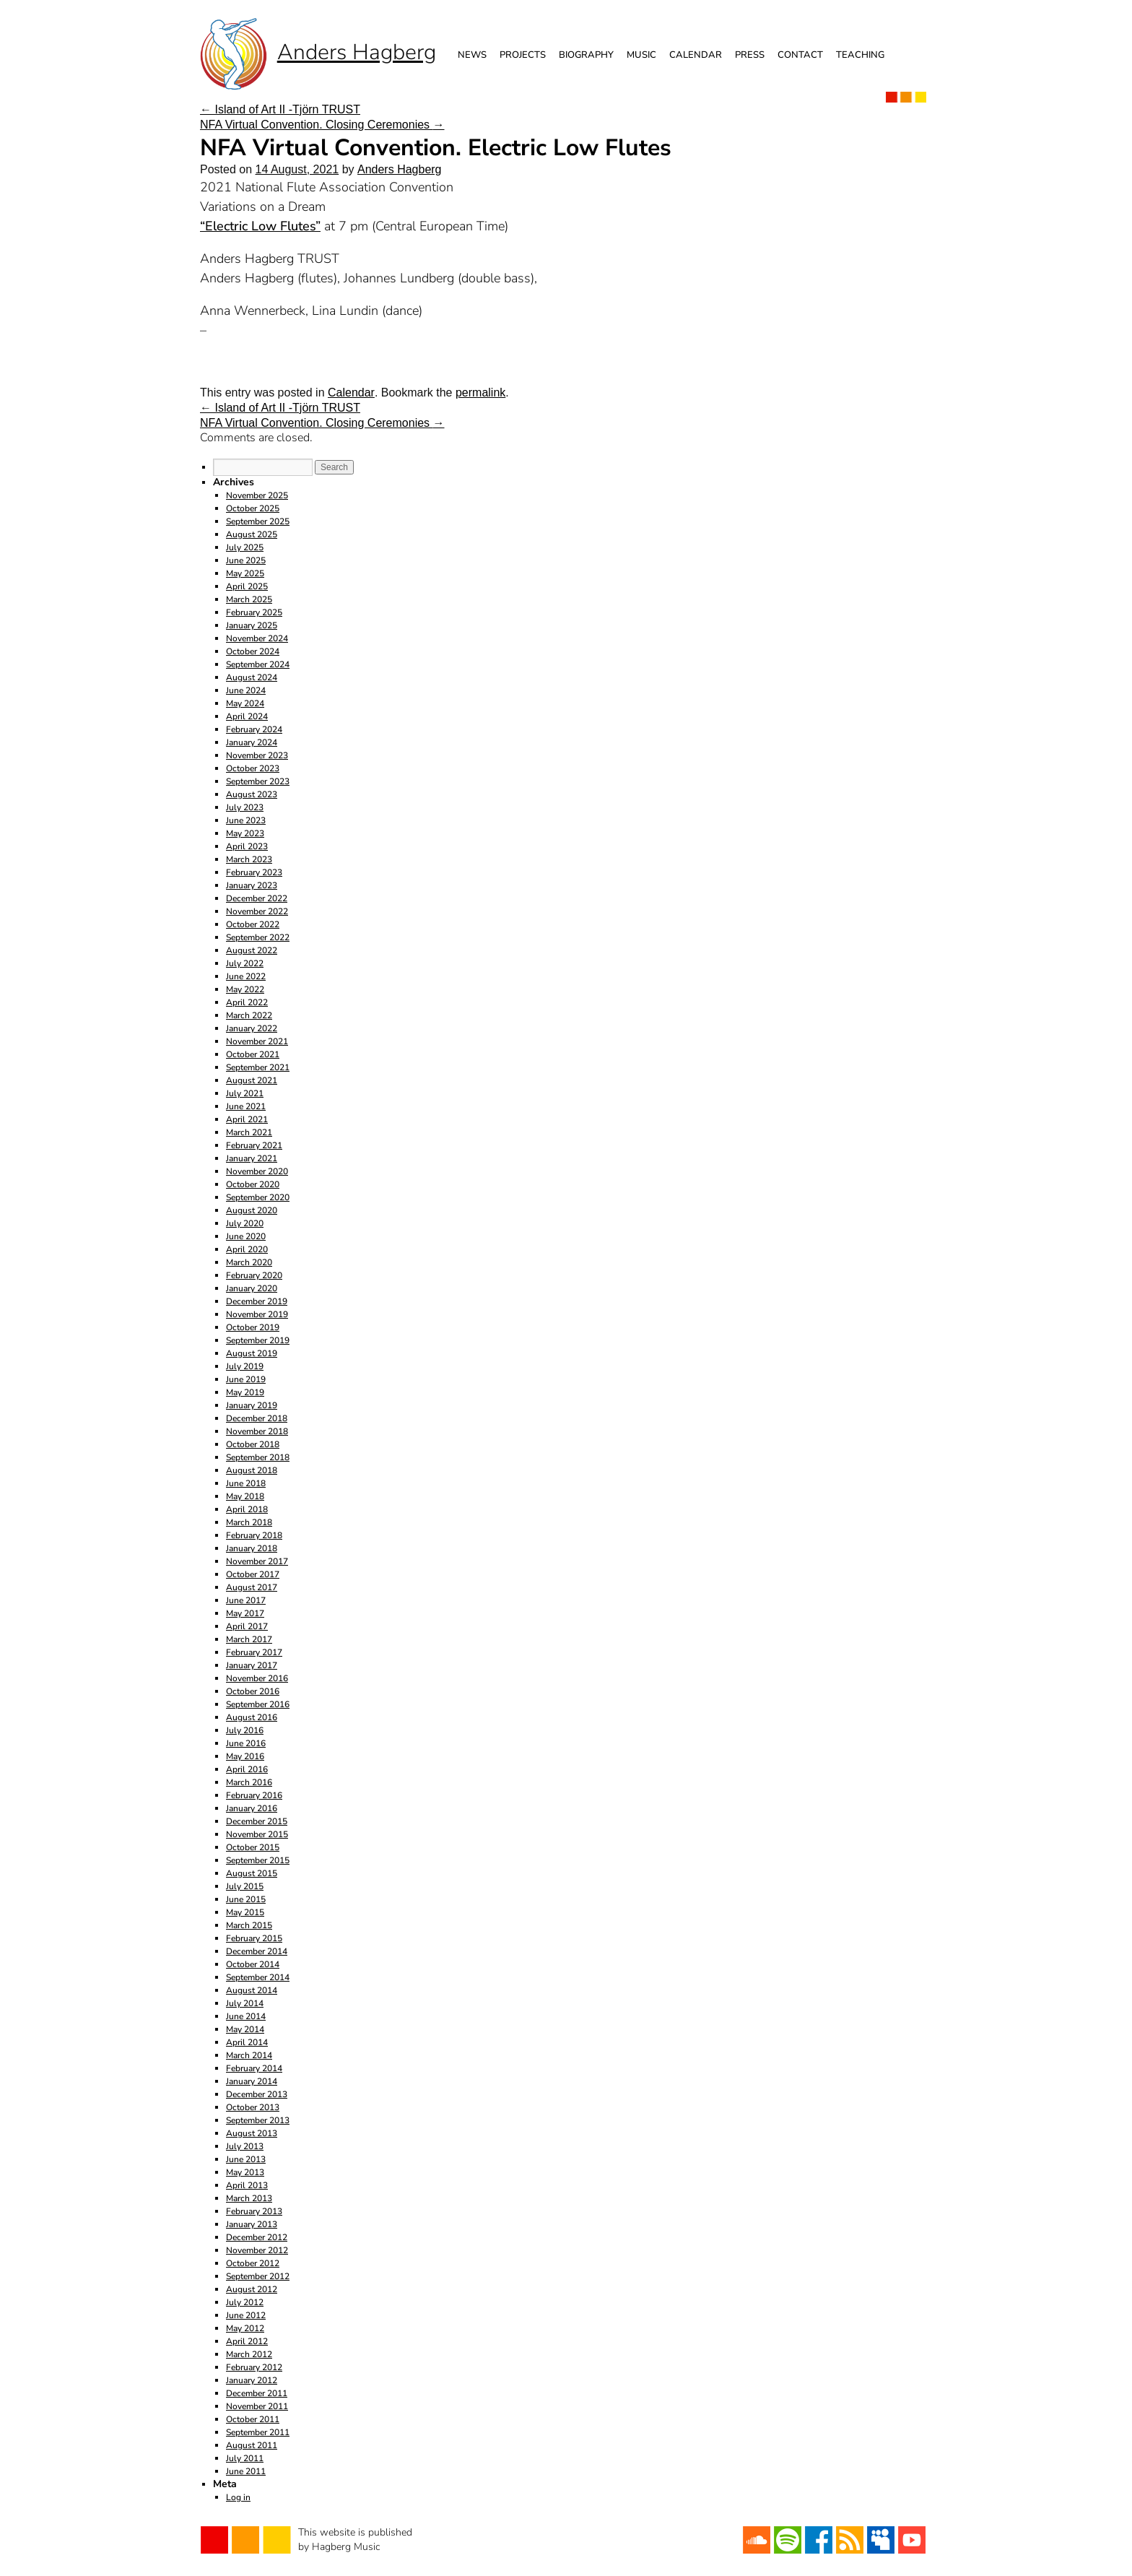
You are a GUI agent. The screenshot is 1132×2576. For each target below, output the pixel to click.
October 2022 (252, 924)
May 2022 (245, 989)
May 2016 (245, 1756)
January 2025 (251, 625)
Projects (523, 54)
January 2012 (251, 2380)
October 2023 (252, 768)
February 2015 (254, 1938)
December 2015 (256, 1821)
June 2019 (246, 1379)
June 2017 (246, 1600)
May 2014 (245, 2029)
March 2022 (249, 1015)
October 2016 (252, 1691)
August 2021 (251, 1080)
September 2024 (257, 664)
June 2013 (246, 2159)
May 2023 (245, 833)
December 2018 (256, 1418)
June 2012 (246, 2315)
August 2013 (251, 2133)
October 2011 (252, 2419)
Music (641, 54)
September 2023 (257, 781)
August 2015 (251, 1873)
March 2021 (249, 1132)
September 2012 (257, 2276)
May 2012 (245, 2328)
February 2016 (254, 1795)
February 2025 (254, 612)
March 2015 (249, 1925)
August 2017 (251, 1587)
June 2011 (246, 2471)
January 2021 (251, 1158)
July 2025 (245, 547)
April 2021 (247, 1119)
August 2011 (251, 2445)
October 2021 (252, 1054)
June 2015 (246, 1899)
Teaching (860, 54)
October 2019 (252, 1327)
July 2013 (245, 2146)
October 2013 (252, 2107)
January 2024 (251, 742)
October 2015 (252, 1847)
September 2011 (257, 2432)
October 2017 (252, 1574)
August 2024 (251, 677)
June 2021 (246, 1106)
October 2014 (252, 1964)
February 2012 (254, 2367)
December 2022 (256, 898)
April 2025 (247, 586)
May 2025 (245, 573)
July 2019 (245, 1366)
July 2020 (245, 1223)
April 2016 (247, 1769)
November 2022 (257, 911)
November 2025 (257, 495)
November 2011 (257, 2406)
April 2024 (247, 716)
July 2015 (245, 1886)
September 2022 (257, 937)
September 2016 (257, 1704)
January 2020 (251, 1288)
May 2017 (245, 1613)
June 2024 (246, 690)
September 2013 (257, 2120)
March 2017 (249, 1639)
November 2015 (257, 1834)
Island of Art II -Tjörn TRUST (280, 109)
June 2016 (246, 1743)
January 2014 (251, 2081)
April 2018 (247, 1509)
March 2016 (249, 1782)
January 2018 (251, 1548)
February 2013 (254, 2211)
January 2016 (251, 1808)
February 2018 (254, 1535)
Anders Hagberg (399, 169)
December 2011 (256, 2393)
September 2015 (257, 1860)
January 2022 (251, 1028)
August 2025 (251, 534)
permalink (480, 392)
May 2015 (245, 1912)
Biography (586, 54)
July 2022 (245, 963)
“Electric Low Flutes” (260, 226)
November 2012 (257, 2250)
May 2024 (245, 703)
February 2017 (254, 1652)
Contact (800, 54)
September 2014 (257, 1977)
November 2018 (257, 1431)
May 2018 (245, 1496)
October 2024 (252, 651)
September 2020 (257, 1197)
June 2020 (246, 1236)
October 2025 (252, 508)
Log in (238, 2497)
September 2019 (257, 1340)
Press (750, 54)
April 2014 (247, 2042)
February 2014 (254, 2068)
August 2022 (251, 950)
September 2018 (257, 1457)
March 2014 (249, 2055)
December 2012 (256, 2237)
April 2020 (247, 1249)
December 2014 (256, 1951)
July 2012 (245, 2302)
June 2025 (246, 560)
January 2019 (251, 1405)
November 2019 (257, 1314)
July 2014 (245, 2003)
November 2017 (257, 1561)
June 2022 (246, 976)
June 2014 (246, 2016)
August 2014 (251, 1990)
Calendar (695, 54)
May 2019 (245, 1392)
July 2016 (245, 1730)
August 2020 (251, 1210)
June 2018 (246, 1483)
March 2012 (249, 2354)
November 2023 (257, 755)
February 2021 (254, 1145)
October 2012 (252, 2263)
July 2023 (245, 807)
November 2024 (257, 638)
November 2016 (257, 1678)
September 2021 (257, 1067)
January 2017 (251, 1665)
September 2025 (257, 521)
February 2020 (254, 1275)
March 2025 (249, 599)
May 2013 (245, 2172)
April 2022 (247, 1002)
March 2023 (249, 859)
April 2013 (247, 2185)
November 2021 (257, 1041)
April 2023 (247, 846)
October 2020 (252, 1184)
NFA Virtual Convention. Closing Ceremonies (322, 124)
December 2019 (256, 1301)
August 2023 (251, 794)
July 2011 (245, 2458)
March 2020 (249, 1262)
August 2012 (251, 2289)
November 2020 (257, 1171)
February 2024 (254, 729)
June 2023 (246, 820)
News (472, 54)
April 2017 (247, 1626)
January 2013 (251, 2224)
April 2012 (247, 2341)
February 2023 (254, 872)
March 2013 (249, 2198)
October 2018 (252, 1444)
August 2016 (251, 1717)
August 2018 (251, 1470)
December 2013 (256, 2094)
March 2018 (249, 1522)
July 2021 (245, 1093)
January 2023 (251, 885)
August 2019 (251, 1353)
